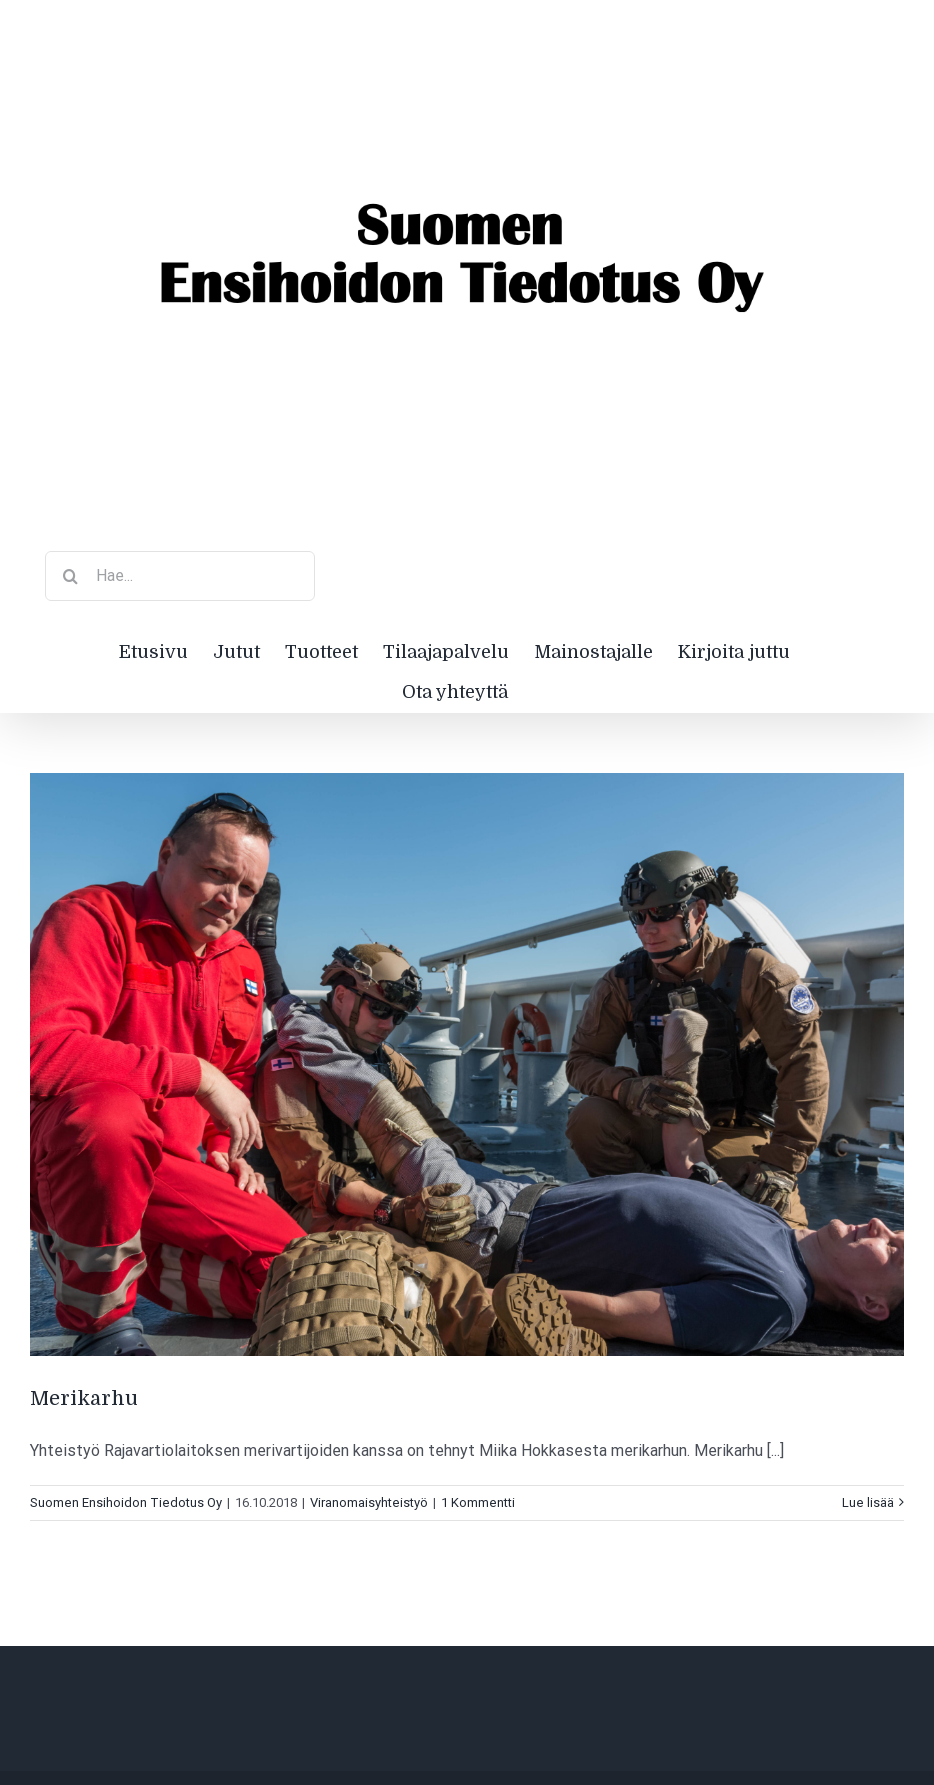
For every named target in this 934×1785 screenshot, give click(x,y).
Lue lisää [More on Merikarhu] (868, 1502)
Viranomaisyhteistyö (369, 1502)
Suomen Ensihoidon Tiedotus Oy (126, 1502)
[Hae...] (180, 576)
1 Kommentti (478, 1502)
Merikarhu (86, 1398)
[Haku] (70, 576)
